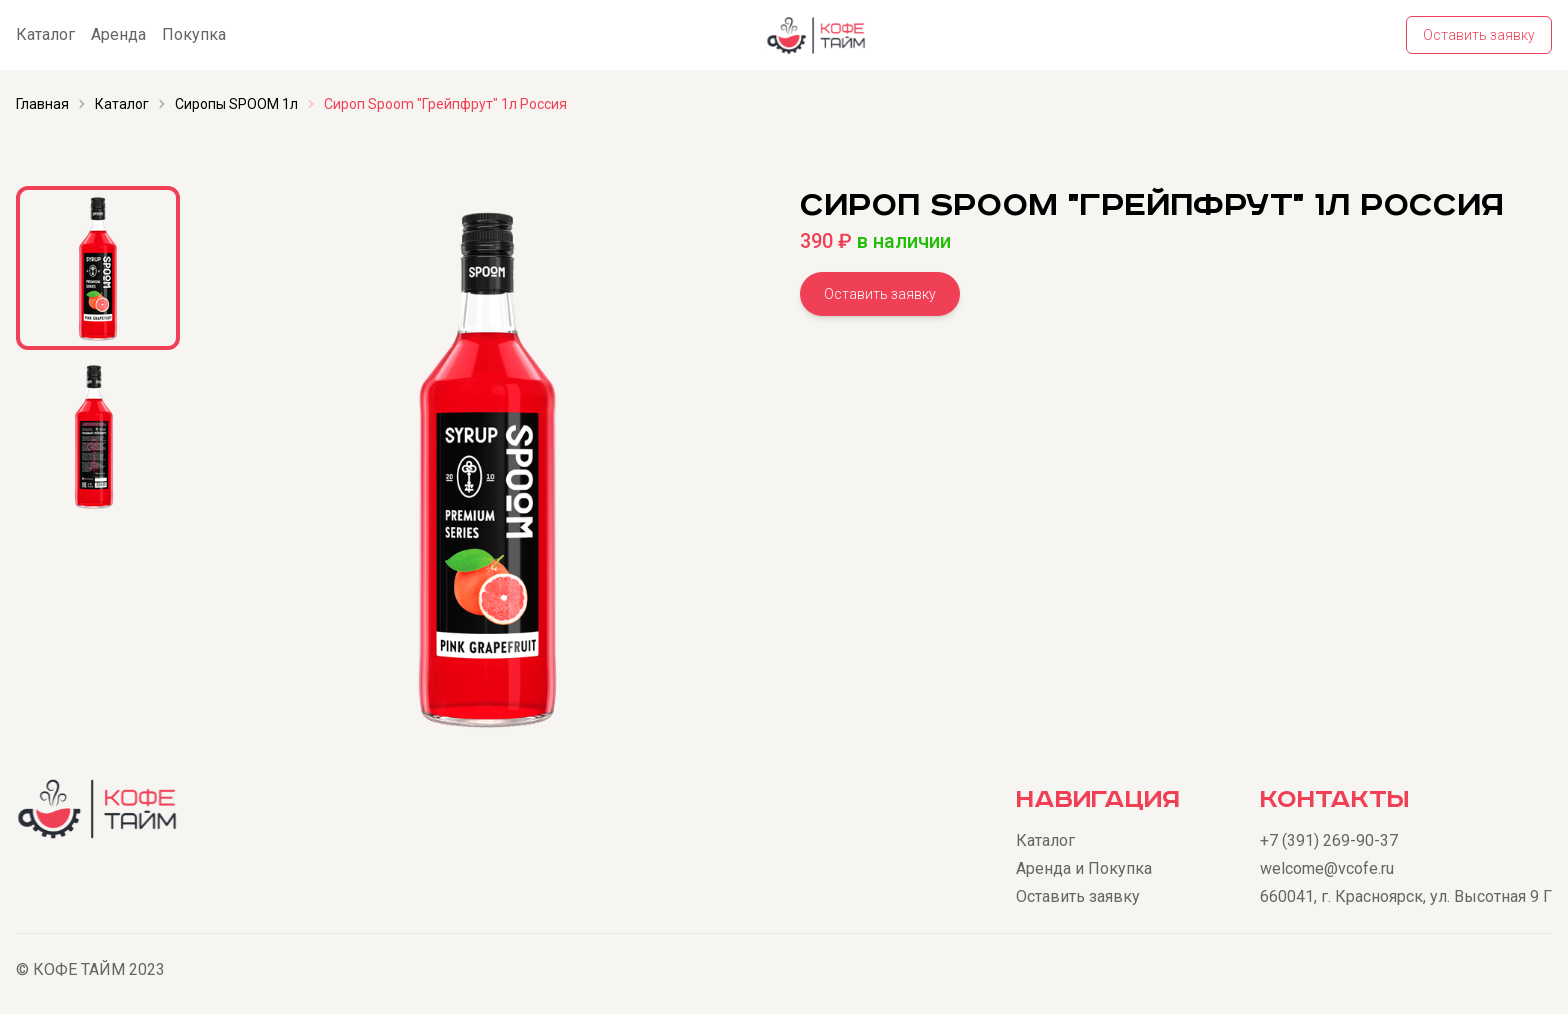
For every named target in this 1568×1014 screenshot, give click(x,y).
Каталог (45, 34)
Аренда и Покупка (1084, 868)
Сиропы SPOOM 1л (236, 104)
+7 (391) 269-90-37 (1329, 840)
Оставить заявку (1479, 35)
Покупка (194, 34)
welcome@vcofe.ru (1327, 868)
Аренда (118, 34)
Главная (42, 104)
